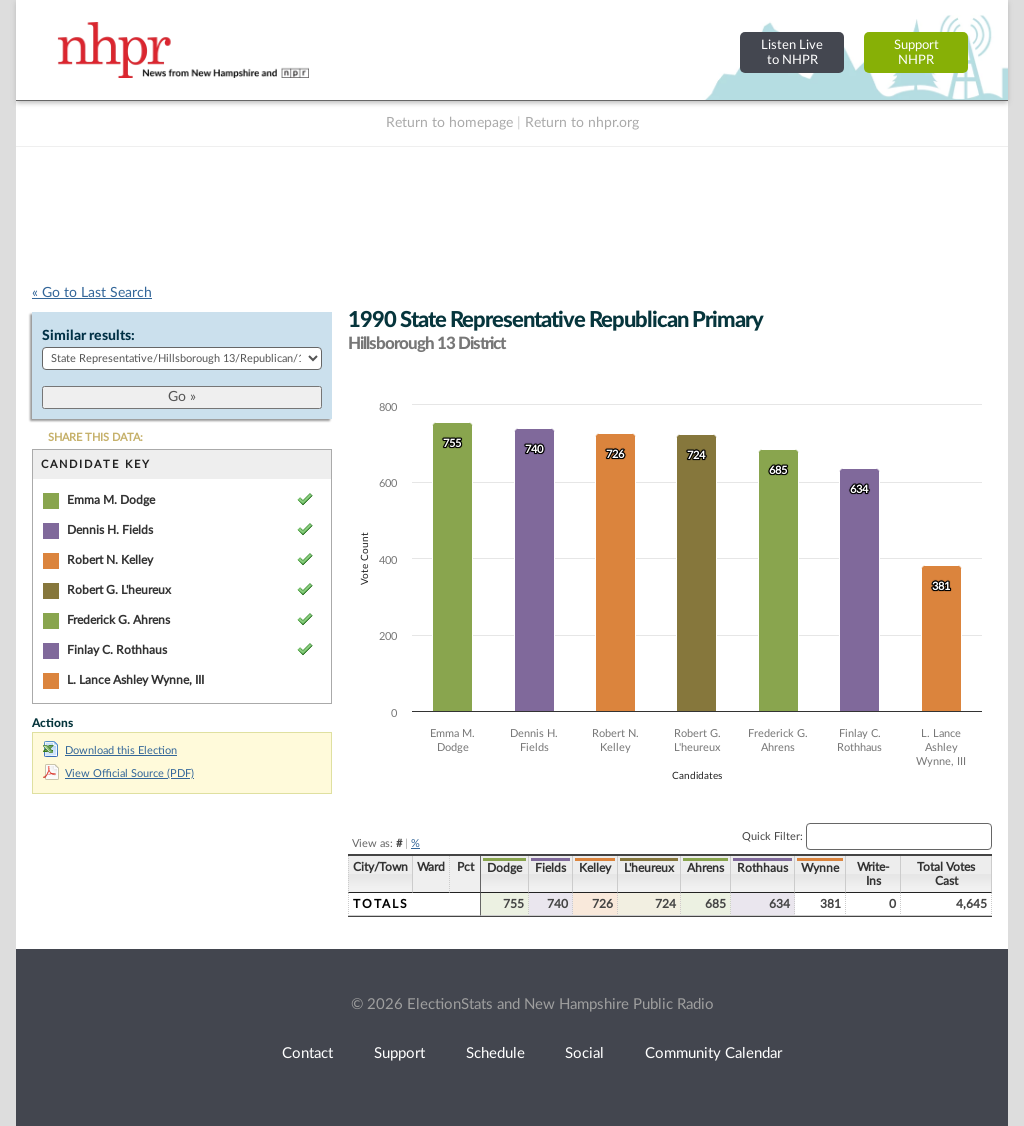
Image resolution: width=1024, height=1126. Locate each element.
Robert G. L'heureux (119, 590)
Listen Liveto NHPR (792, 52)
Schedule (495, 1053)
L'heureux (649, 868)
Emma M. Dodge (111, 500)
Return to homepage (449, 123)
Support (399, 1053)
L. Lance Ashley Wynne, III (135, 680)
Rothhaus (762, 868)
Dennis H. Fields (110, 530)
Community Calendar (713, 1053)
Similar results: (88, 336)
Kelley (595, 868)
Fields (550, 868)
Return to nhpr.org (582, 123)
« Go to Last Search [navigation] (92, 293)
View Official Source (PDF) (118, 773)
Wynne (820, 868)
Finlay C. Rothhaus (117, 650)
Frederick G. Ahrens (118, 620)
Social (584, 1053)
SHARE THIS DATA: (95, 437)
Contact (307, 1053)
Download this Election (110, 750)
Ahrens (705, 868)
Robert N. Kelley (110, 560)
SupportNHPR (916, 52)
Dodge (504, 868)
